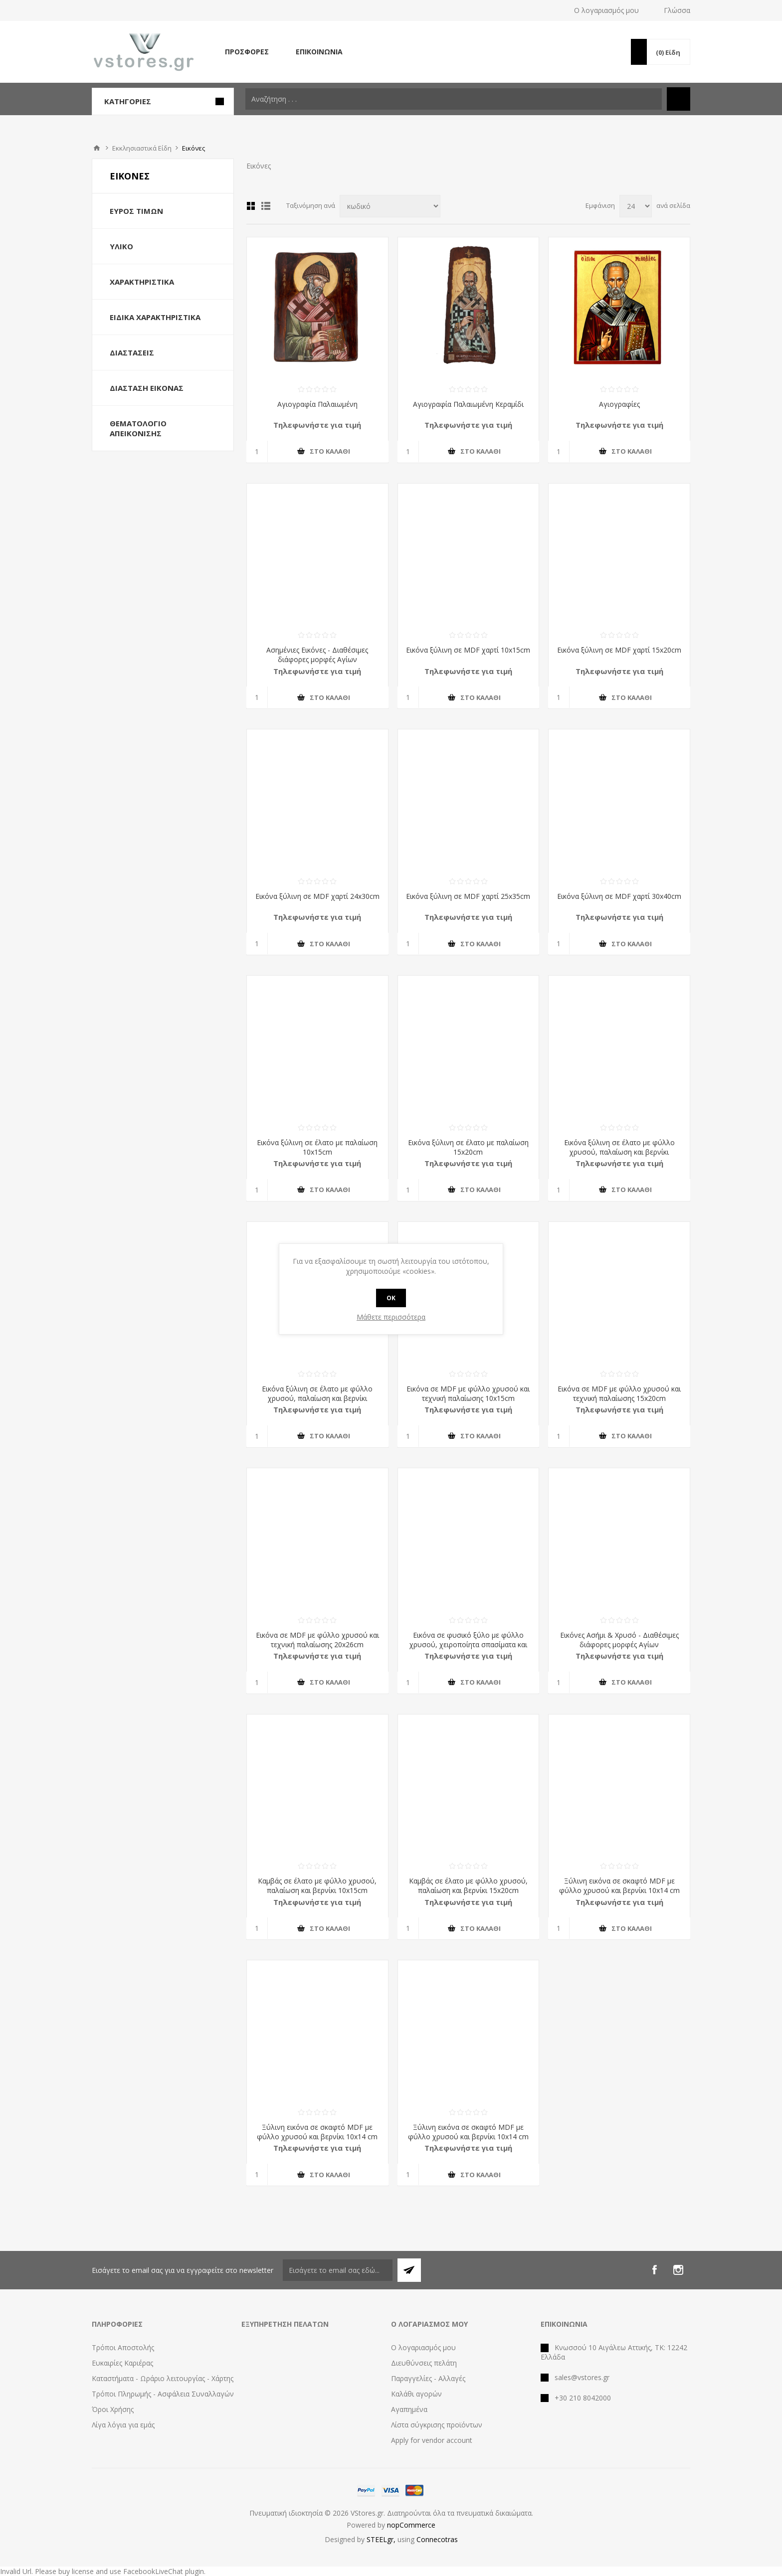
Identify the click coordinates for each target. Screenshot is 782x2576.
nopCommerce (411, 2525)
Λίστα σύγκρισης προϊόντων (436, 2424)
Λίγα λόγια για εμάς (123, 2424)
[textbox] (453, 99)
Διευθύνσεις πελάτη (424, 2363)
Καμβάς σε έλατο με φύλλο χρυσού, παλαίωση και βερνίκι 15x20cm (468, 1885)
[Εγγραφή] (337, 2270)
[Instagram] (678, 2270)
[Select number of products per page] (635, 206)
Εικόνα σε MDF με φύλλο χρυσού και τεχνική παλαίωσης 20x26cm (317, 1639)
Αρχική (97, 148)
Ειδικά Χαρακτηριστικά (155, 317)
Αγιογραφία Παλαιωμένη (317, 404)
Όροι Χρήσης (113, 2409)
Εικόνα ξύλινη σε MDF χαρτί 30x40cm (619, 896)
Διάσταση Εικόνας (147, 388)
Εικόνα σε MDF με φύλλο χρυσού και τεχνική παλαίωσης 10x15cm (468, 1393)
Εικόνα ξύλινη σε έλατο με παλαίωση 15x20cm (468, 1147)
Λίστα (265, 206)
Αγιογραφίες (619, 404)
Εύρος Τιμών (136, 211)
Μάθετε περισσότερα (391, 1317)
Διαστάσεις (132, 352)
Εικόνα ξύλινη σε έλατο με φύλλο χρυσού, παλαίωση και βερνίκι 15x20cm (317, 1398)
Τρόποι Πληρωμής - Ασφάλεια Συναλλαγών (163, 2394)
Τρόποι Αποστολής (123, 2347)
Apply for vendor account (431, 2440)
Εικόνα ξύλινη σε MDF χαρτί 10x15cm (468, 650)
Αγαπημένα (409, 2409)
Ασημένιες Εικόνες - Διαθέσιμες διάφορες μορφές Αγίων (317, 654)
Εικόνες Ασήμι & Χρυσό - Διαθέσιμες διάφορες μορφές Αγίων (619, 1639)
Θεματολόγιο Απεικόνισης (138, 428)
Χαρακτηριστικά (142, 282)
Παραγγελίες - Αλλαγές (428, 2378)
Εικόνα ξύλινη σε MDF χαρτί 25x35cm (468, 896)
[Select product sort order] (390, 206)
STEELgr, (382, 2539)
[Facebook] (654, 2270)
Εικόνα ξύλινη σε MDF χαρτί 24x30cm (317, 896)
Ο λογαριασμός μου (606, 10)
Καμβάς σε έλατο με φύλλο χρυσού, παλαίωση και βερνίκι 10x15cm (317, 1885)
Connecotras (437, 2539)
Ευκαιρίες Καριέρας (122, 2363)
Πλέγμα (250, 206)
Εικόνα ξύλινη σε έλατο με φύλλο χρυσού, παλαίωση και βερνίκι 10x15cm (619, 1152)
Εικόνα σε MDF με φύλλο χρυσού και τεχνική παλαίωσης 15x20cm (619, 1393)
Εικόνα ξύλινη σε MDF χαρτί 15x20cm (619, 650)
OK (391, 1298)
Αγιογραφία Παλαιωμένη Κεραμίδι (468, 404)
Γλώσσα (677, 10)
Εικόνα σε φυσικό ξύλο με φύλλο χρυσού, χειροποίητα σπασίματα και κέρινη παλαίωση (468, 1644)
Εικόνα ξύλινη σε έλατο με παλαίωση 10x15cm (317, 1147)
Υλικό (121, 246)
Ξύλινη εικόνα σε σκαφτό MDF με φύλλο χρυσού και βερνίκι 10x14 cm (619, 1885)
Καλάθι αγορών (416, 2394)
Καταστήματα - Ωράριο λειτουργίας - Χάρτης (162, 2378)
